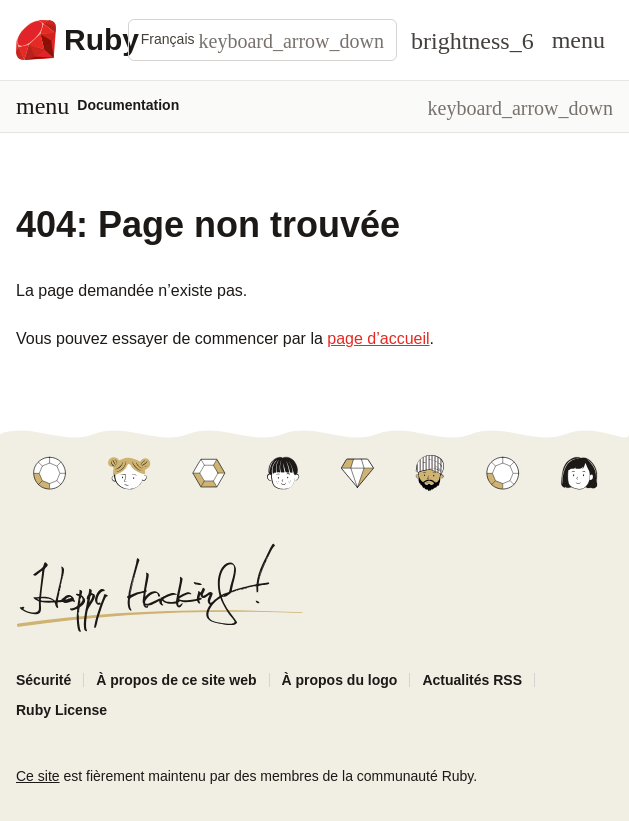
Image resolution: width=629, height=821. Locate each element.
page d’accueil (378, 338)
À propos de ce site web (176, 680)
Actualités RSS (472, 680)
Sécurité (43, 680)
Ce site (38, 776)
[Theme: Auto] (472, 40)
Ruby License (61, 710)
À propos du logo (340, 680)
